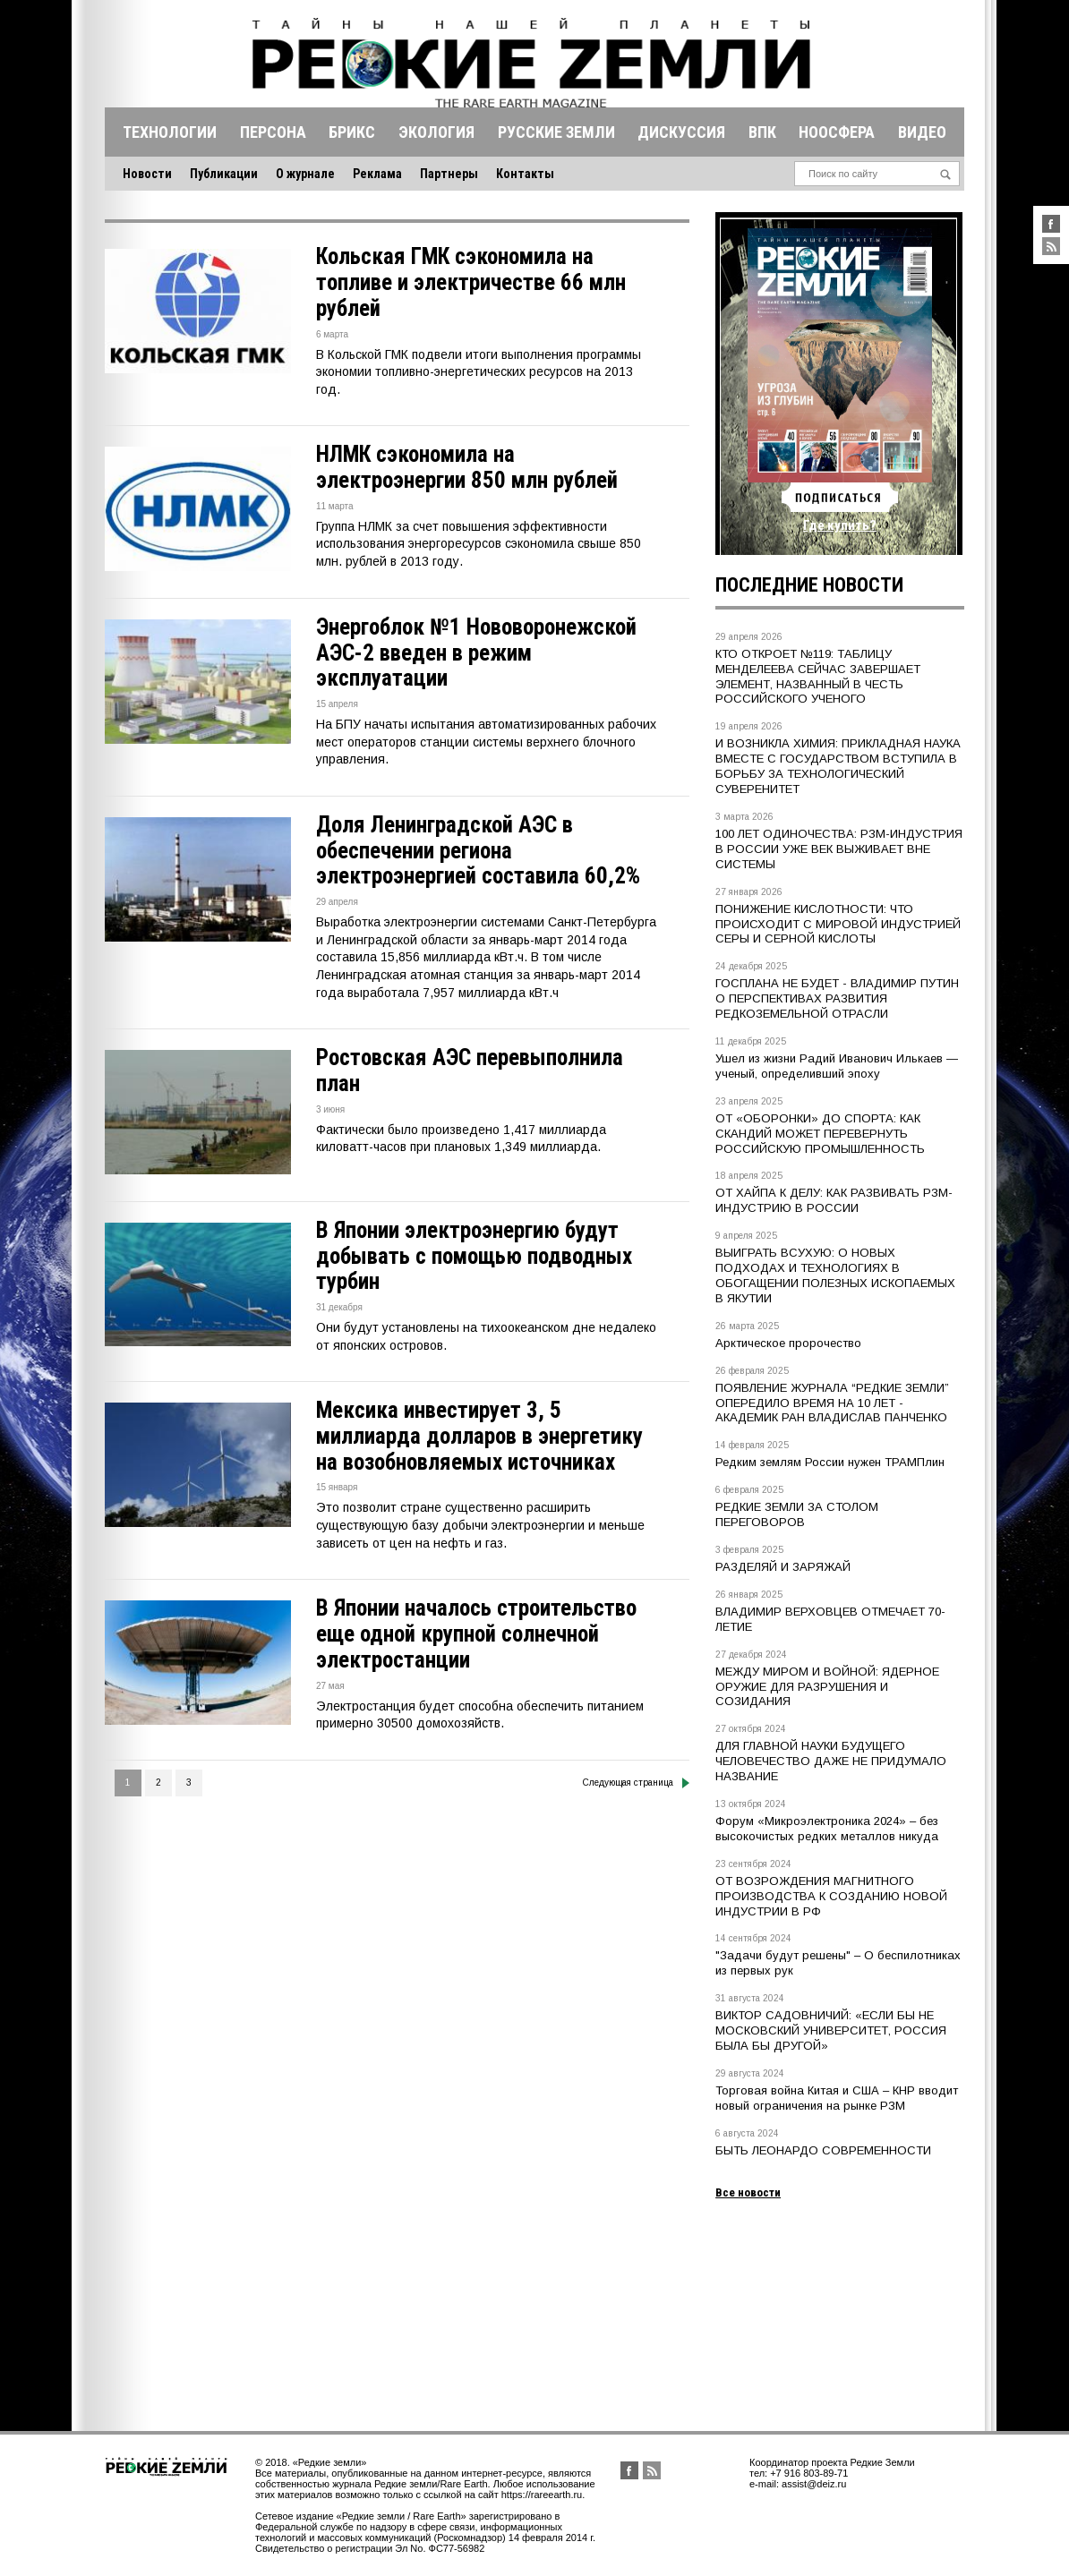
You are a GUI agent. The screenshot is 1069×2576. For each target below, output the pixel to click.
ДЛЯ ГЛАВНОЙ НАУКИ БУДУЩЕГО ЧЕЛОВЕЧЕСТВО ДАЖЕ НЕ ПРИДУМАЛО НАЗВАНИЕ (830, 1761)
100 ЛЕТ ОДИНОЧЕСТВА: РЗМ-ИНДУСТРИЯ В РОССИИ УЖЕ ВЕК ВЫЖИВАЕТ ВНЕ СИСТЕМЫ (838, 849)
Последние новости (809, 585)
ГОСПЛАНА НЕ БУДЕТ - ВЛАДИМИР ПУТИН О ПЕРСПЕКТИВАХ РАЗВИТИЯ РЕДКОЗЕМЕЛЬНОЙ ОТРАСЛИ (837, 998)
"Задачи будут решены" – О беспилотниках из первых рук (838, 1963)
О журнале (305, 173)
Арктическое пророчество (788, 1343)
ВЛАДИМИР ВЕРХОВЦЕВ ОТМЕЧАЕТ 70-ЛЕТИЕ (830, 1619)
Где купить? (840, 525)
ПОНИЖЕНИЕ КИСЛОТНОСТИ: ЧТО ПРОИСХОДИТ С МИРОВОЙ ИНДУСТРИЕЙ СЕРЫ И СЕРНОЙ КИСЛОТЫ (838, 924)
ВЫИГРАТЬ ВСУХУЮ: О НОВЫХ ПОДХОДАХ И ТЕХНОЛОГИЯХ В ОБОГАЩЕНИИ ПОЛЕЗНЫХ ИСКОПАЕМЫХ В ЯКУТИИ (835, 1275)
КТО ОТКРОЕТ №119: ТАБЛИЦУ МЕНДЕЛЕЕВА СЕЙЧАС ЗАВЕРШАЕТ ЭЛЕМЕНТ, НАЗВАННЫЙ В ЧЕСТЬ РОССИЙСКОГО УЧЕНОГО (817, 676)
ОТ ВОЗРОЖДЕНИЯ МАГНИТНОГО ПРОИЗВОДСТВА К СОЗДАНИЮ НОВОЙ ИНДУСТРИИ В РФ (831, 1896)
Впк (762, 132)
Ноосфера (837, 132)
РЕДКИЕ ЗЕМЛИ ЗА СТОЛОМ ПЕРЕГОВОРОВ (796, 1514)
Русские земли (556, 132)
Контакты (525, 173)
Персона (273, 132)
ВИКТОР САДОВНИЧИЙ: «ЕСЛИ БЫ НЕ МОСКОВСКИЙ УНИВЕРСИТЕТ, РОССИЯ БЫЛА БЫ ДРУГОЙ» (830, 2030)
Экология (436, 132)
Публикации (224, 173)
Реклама (377, 173)
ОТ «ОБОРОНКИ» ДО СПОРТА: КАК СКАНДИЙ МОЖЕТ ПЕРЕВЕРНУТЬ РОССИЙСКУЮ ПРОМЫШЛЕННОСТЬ (820, 1134)
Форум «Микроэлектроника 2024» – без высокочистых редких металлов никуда (826, 1828)
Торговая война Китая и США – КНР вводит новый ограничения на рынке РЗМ (836, 2098)
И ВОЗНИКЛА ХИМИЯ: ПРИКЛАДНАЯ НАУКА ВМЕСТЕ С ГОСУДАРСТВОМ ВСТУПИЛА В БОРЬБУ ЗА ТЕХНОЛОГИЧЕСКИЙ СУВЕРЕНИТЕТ (838, 766)
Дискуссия (681, 132)
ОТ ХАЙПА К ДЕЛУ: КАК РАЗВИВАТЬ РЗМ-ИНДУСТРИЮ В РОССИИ (834, 1200)
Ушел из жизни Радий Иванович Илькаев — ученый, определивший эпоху (836, 1066)
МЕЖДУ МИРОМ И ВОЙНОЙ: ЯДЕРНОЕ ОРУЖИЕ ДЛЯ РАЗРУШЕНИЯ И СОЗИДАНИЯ (827, 1687)
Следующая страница (636, 1783)
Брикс (352, 132)
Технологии (170, 132)
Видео (922, 132)
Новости (147, 173)
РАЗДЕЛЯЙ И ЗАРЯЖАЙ (783, 1567)
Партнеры (449, 173)
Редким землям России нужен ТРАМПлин (830, 1462)
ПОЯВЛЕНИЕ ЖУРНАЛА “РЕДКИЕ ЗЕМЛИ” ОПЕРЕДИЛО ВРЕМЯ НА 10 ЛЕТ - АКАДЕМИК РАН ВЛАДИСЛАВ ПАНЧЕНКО (832, 1403)
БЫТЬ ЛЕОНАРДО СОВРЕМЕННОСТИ (823, 2150)
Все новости (748, 2192)
